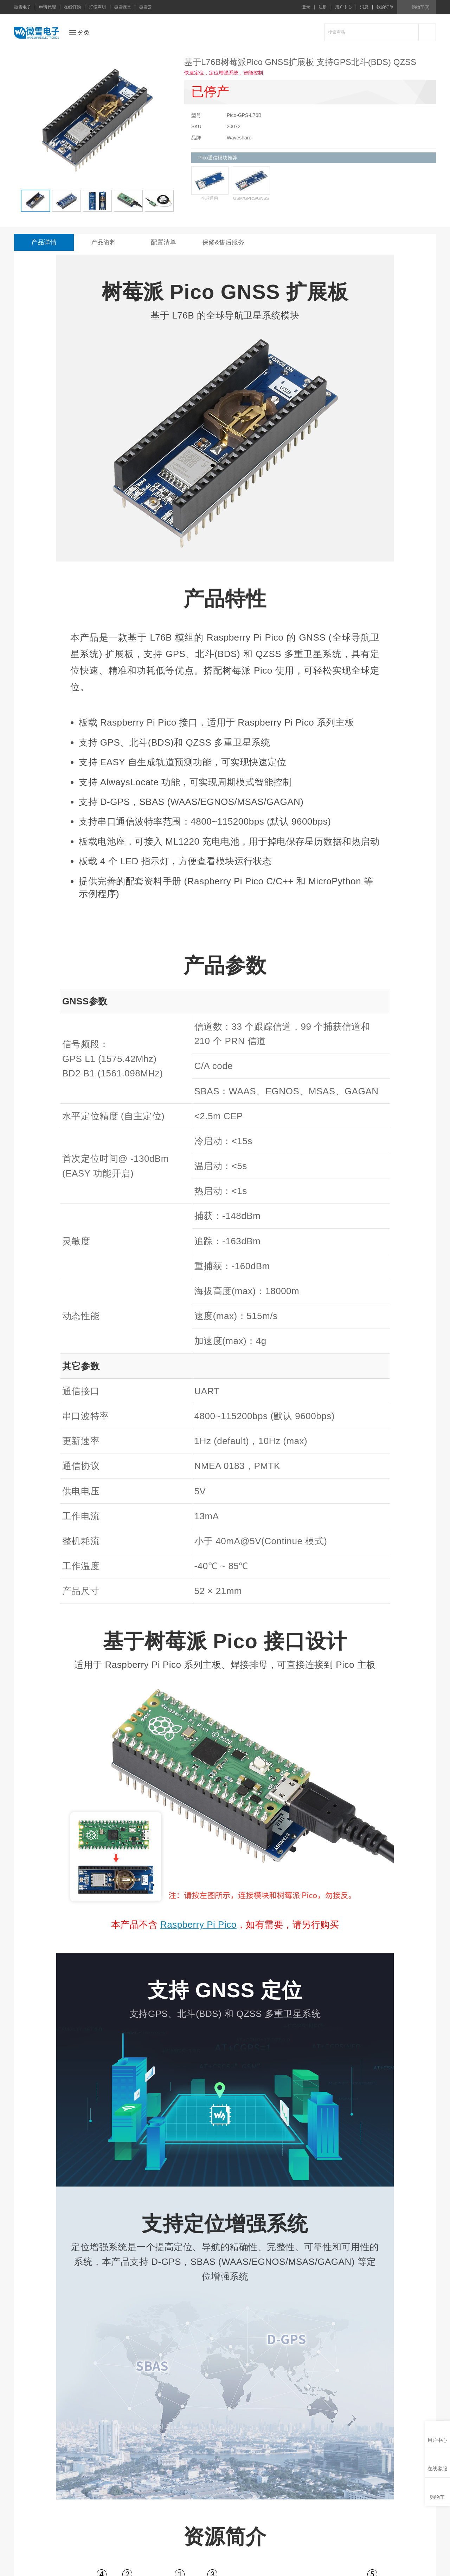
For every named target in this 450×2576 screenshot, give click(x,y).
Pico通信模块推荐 (217, 157)
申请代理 (47, 7)
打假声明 (97, 7)
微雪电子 (22, 7)
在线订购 (72, 7)
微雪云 (145, 7)
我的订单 (385, 7)
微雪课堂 (122, 7)
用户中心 (343, 7)
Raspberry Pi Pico (198, 1924)
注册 (323, 7)
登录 (306, 7)
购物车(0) (421, 7)
